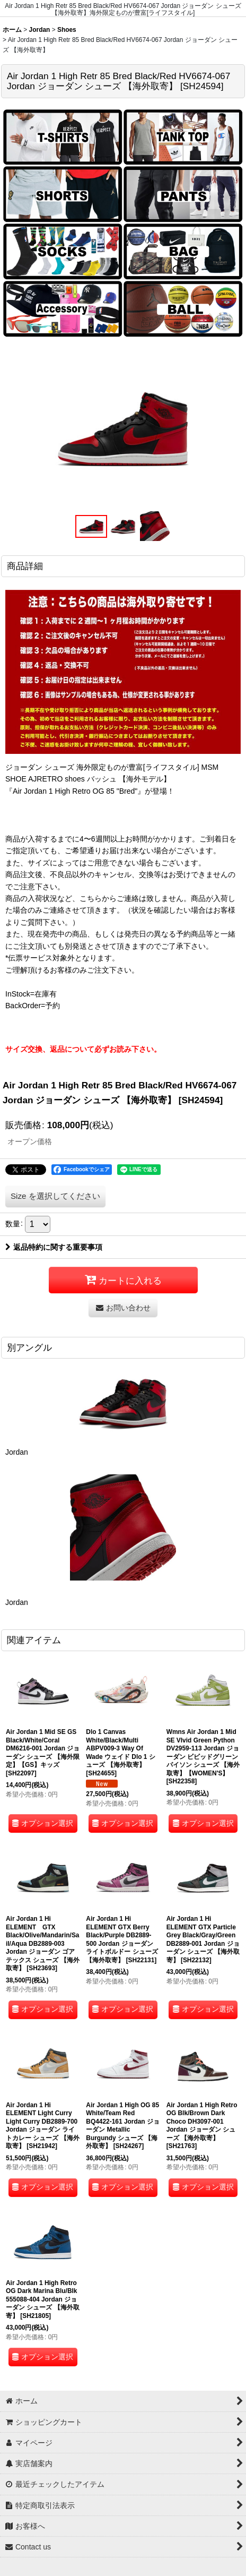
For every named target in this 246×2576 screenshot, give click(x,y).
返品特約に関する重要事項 (53, 1247)
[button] (91, 526)
